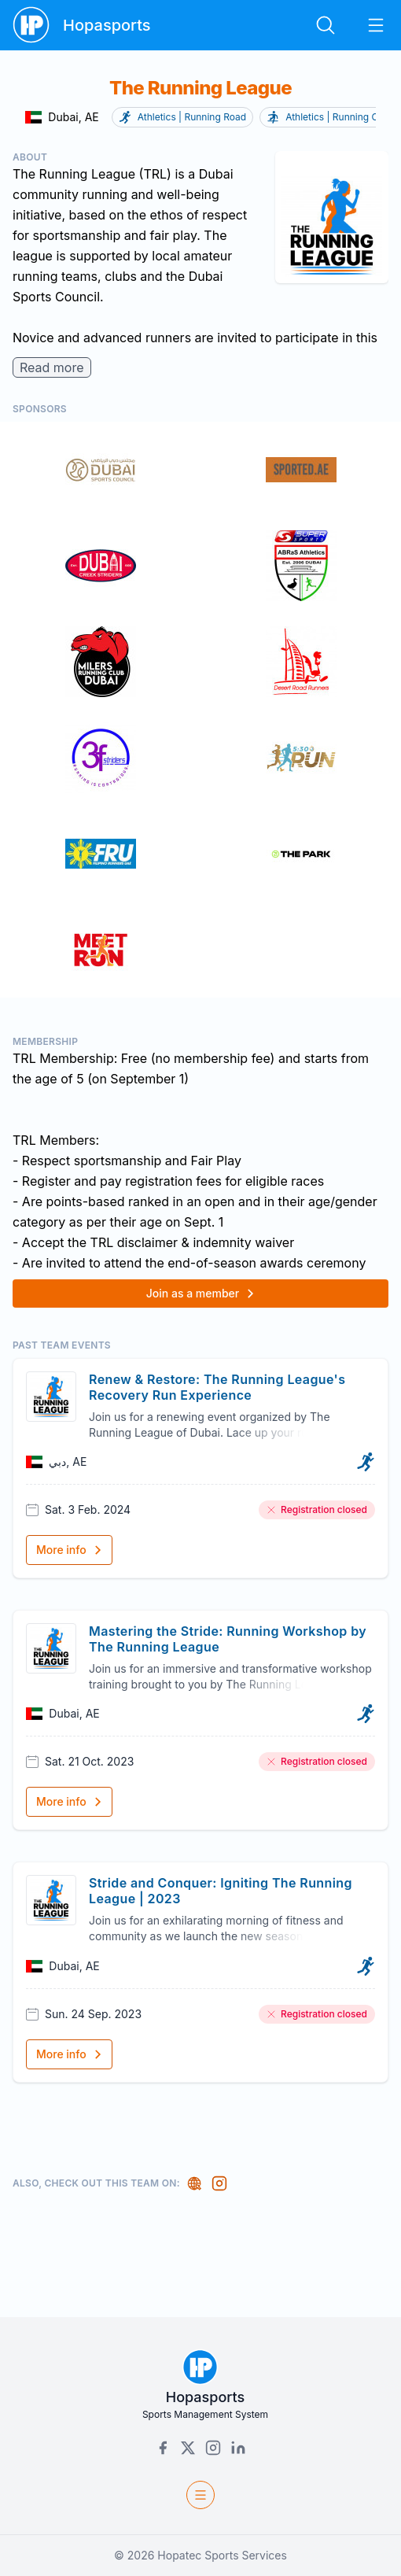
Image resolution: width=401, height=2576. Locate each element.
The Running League (200, 87)
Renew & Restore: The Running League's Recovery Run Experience (217, 1387)
